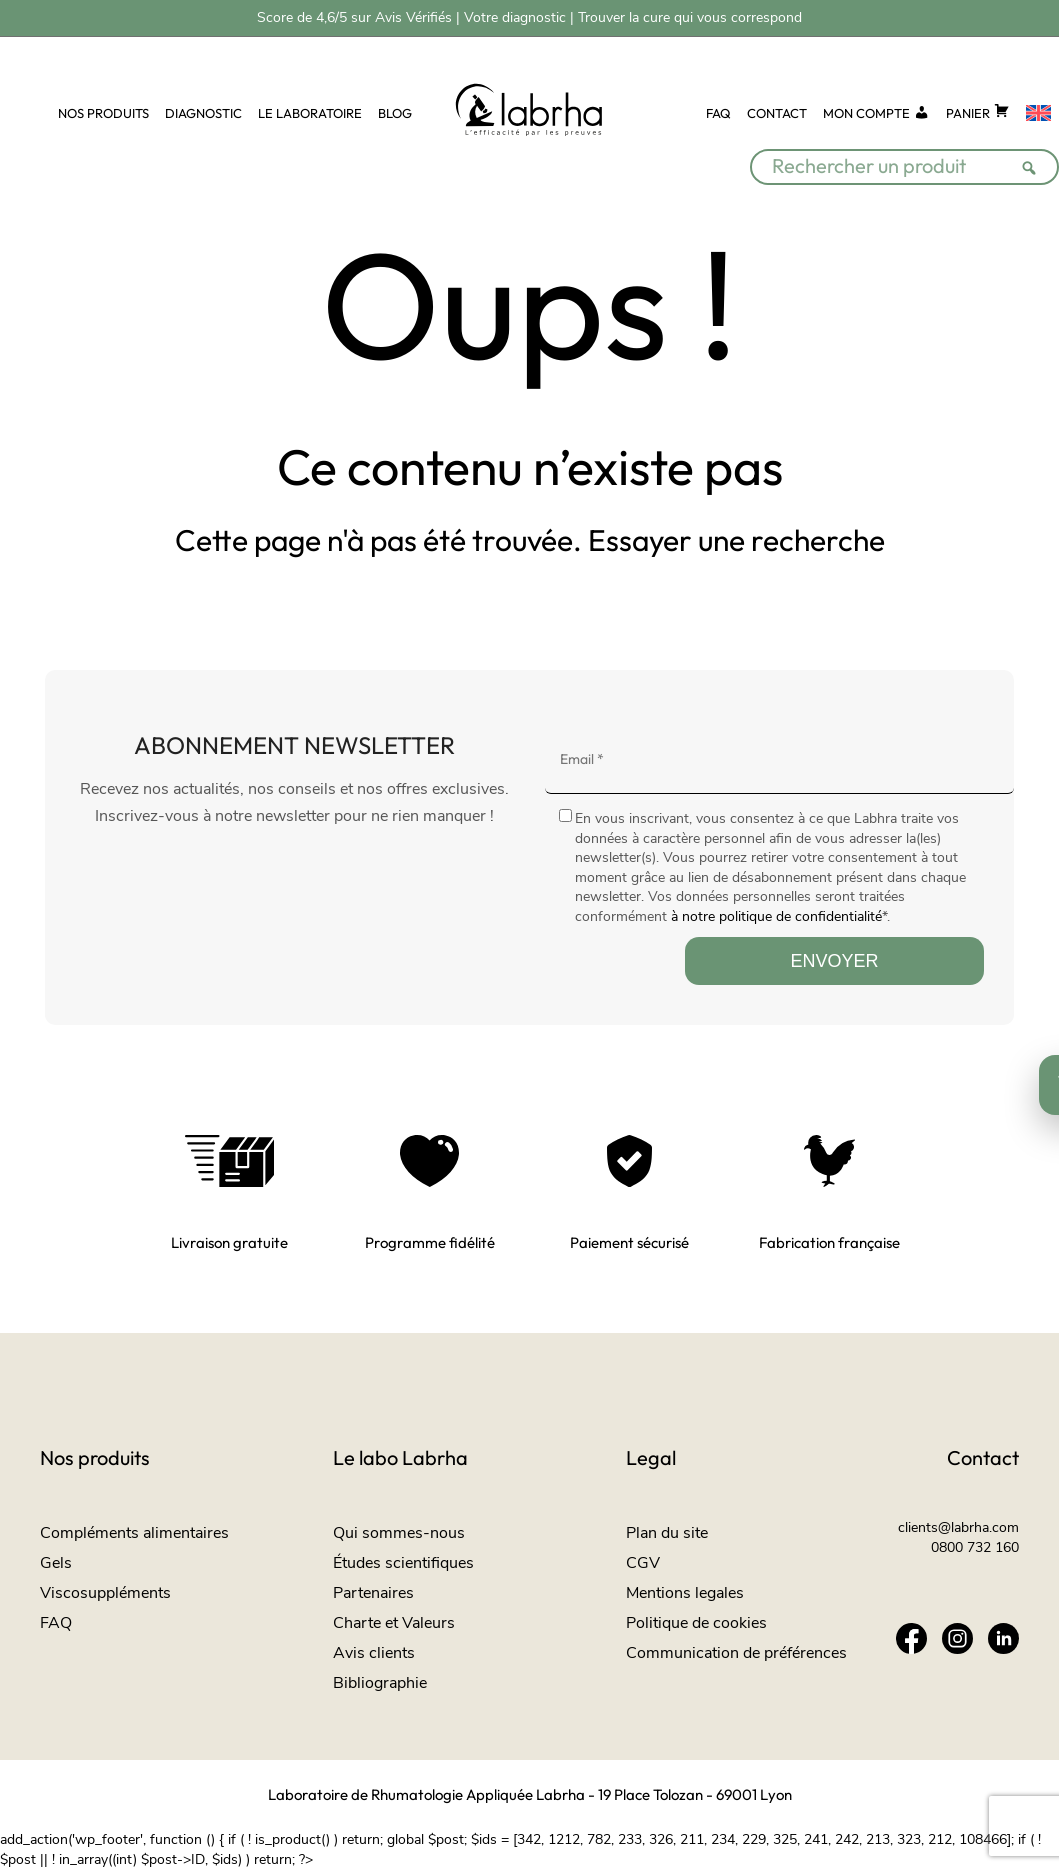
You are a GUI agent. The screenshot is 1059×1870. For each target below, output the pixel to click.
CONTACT (777, 113)
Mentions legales (685, 1593)
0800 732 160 (975, 1547)
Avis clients (374, 1653)
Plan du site (667, 1533)
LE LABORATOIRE (310, 113)
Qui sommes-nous (399, 1533)
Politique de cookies (696, 1623)
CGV (643, 1563)
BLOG (395, 113)
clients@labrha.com (958, 1527)
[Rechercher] (1035, 155)
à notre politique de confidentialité (776, 916)
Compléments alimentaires (134, 1533)
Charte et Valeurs (394, 1623)
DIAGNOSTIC (203, 113)
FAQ (718, 113)
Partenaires (373, 1593)
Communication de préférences (736, 1653)
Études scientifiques (403, 1563)
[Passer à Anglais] (1038, 113)
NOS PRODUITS (103, 113)
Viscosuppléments (105, 1593)
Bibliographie (380, 1683)
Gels (56, 1563)
